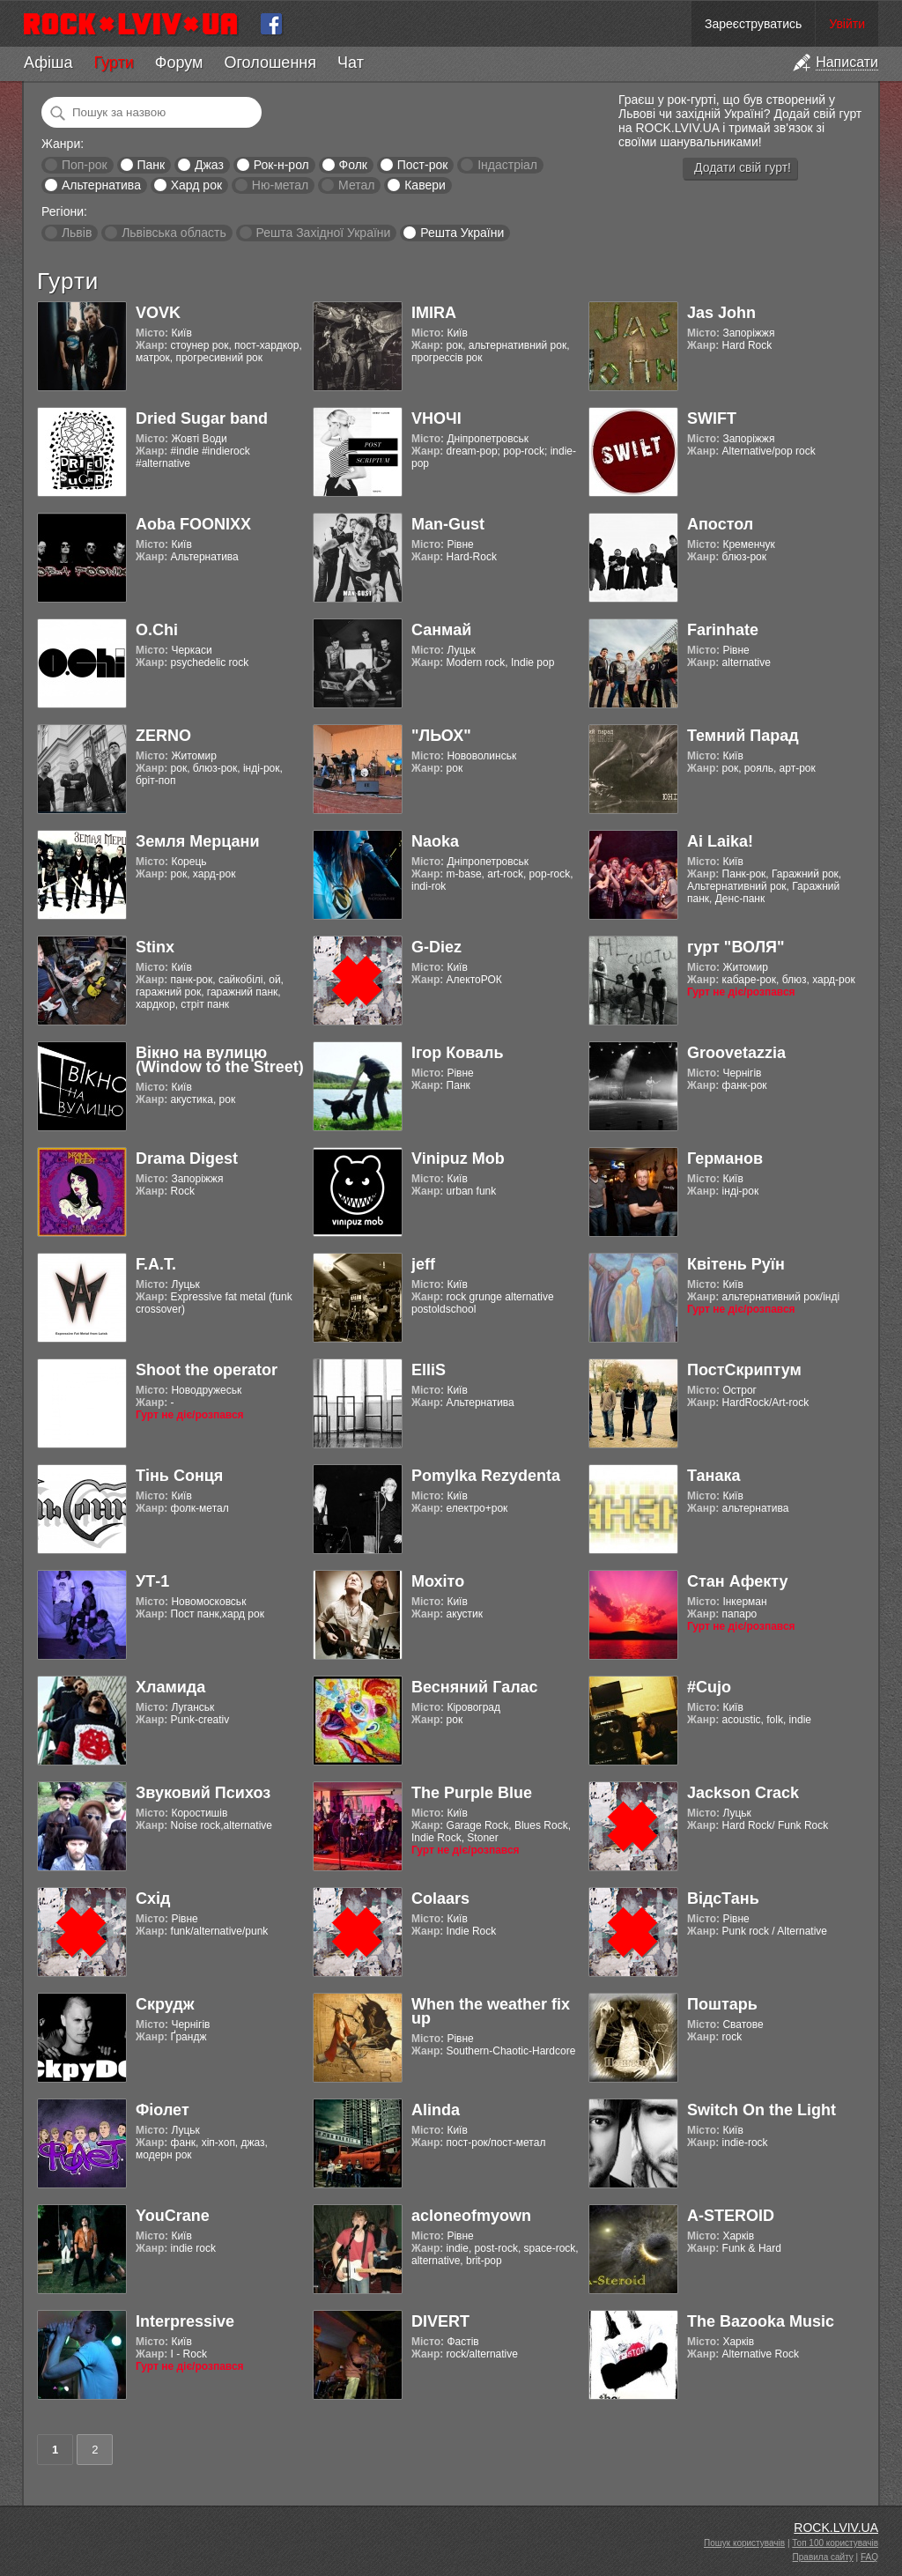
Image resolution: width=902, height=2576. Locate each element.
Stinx (155, 947)
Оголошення (270, 62)
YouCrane (173, 2215)
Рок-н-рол (281, 165)
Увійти (847, 24)
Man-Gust (447, 524)
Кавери (425, 185)
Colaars (440, 1898)
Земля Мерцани (198, 841)
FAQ (869, 2557)
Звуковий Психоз (203, 1793)
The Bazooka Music (760, 2321)
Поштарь (722, 2004)
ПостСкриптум (744, 1370)
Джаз (209, 165)
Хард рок (196, 185)
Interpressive (185, 2321)
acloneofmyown (471, 2215)
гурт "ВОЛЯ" (736, 947)
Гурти (113, 62)
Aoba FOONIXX (193, 524)
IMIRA (433, 313)
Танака (713, 1475)
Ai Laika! (720, 841)
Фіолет (162, 2110)
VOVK (158, 313)
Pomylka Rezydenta (485, 1475)
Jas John (721, 313)
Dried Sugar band (202, 418)
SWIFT (711, 418)
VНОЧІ (436, 418)
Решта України (462, 233)
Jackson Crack (743, 1793)
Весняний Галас (474, 1687)
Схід (153, 1898)
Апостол (720, 524)
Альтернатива (101, 185)
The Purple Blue (471, 1793)
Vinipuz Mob (458, 1158)
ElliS (428, 1370)
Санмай (441, 630)
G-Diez (436, 947)
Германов (725, 1158)
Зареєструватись (753, 24)
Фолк (353, 165)
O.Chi (157, 630)
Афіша (48, 62)
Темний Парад (743, 735)
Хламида (170, 1687)
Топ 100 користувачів (835, 2543)
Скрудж (165, 2004)
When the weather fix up (490, 2011)
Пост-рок (422, 165)
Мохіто (437, 1581)
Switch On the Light (761, 2110)
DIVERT (440, 2321)
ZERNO (163, 735)
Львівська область (174, 233)
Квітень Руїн (736, 1264)
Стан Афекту (737, 1581)
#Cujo (709, 1687)
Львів (77, 233)
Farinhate (722, 630)
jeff (423, 1264)
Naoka (435, 841)
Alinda (435, 2110)
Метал (356, 185)
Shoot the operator (206, 1370)
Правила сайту (823, 2557)
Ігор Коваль (457, 1053)
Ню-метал (280, 185)
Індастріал (507, 165)
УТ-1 (152, 1581)
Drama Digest (187, 1158)
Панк (151, 165)
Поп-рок (84, 165)
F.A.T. (156, 1264)
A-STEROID (730, 2215)
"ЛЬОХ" (441, 735)
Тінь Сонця (179, 1475)
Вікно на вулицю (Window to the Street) (220, 1060)
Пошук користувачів (744, 2543)
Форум (179, 62)
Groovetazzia (736, 1053)
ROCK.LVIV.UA (836, 2527)
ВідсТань (723, 1898)
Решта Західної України (322, 233)
